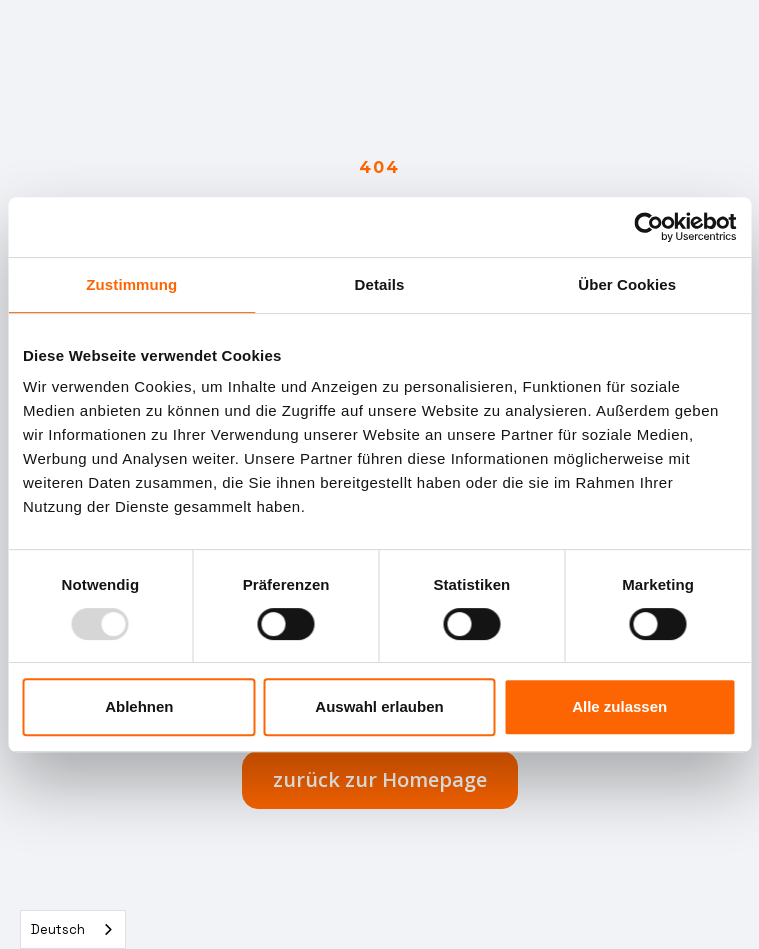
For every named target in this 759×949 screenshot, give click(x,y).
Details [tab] (380, 284)
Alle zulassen (619, 706)
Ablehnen (139, 706)
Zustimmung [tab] (131, 284)
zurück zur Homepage (380, 779)
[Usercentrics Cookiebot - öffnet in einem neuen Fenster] (648, 227)
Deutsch (58, 929)
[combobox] (73, 929)
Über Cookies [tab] (627, 284)
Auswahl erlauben (379, 706)
